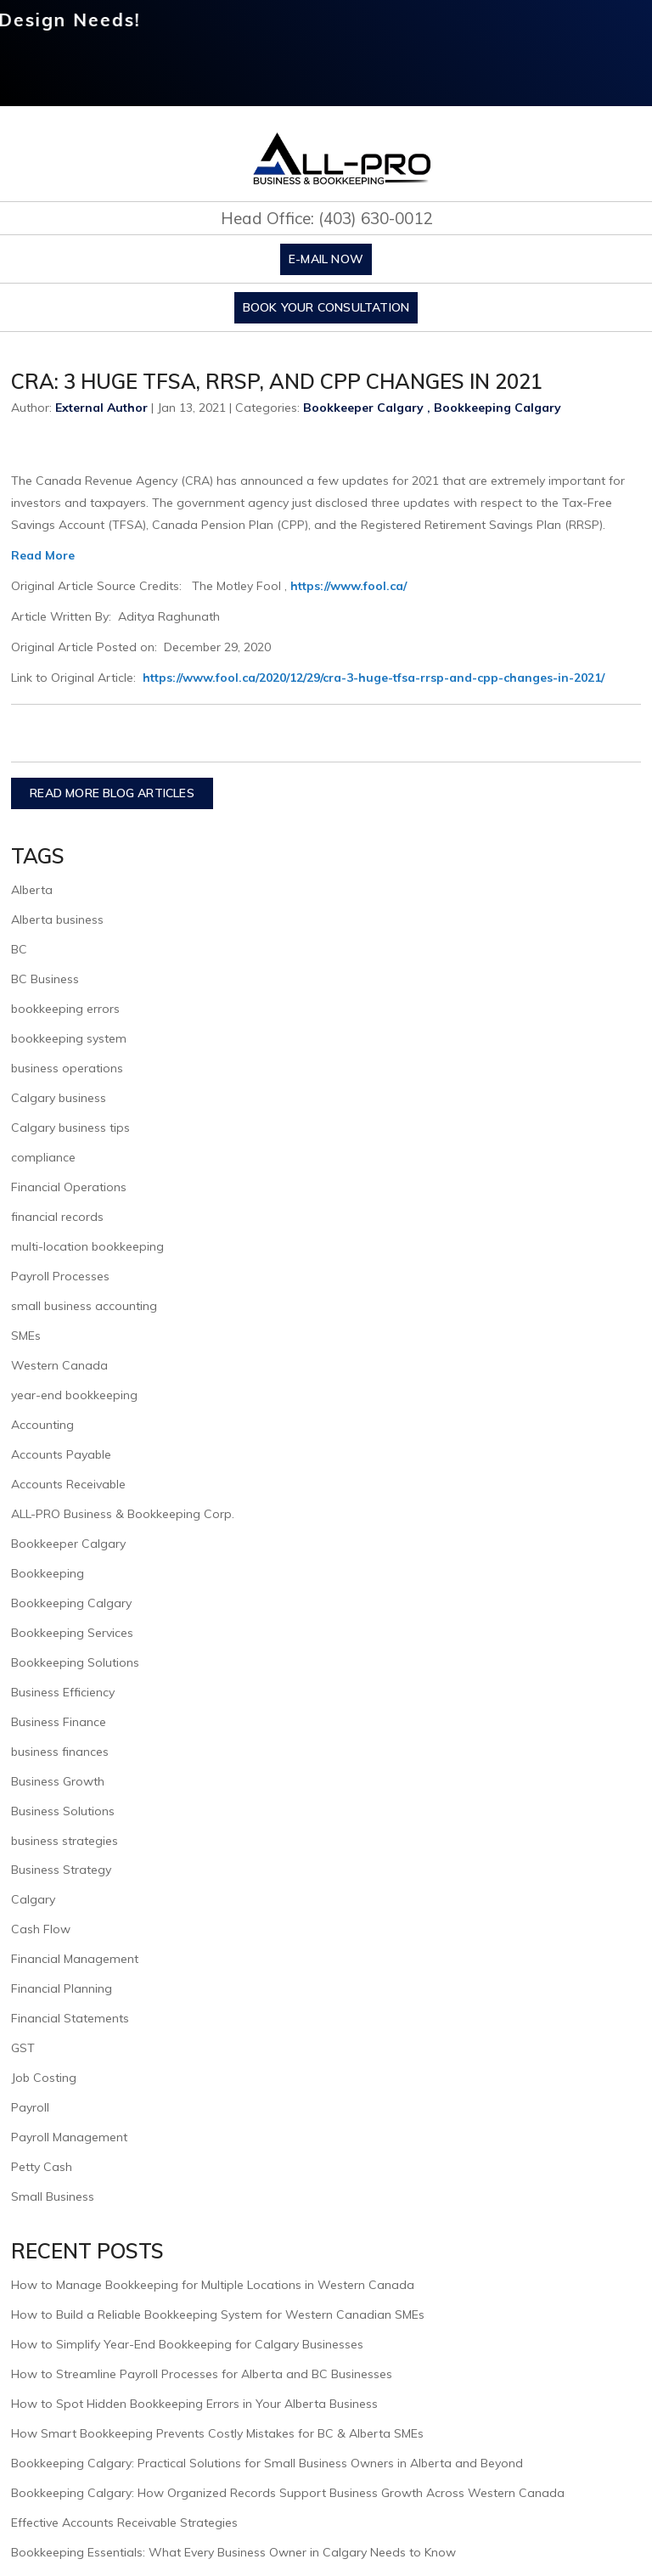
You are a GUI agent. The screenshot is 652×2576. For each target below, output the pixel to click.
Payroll (30, 2107)
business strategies (64, 1840)
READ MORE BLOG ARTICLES (112, 793)
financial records (57, 1216)
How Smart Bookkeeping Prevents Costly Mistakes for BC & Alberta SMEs (217, 2433)
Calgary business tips (70, 1127)
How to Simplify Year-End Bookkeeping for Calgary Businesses (187, 2344)
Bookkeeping (47, 1573)
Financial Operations (68, 1187)
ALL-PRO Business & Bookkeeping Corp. (122, 1513)
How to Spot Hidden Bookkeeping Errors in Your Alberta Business (194, 2403)
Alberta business (57, 919)
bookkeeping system (68, 1038)
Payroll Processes (60, 1276)
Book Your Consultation (326, 307)
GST (23, 2048)
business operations (67, 1068)
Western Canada (59, 1365)
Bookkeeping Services (72, 1632)
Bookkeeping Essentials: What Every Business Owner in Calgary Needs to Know (233, 2552)
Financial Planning (61, 1988)
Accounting (42, 1424)
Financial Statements (70, 2018)
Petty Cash (41, 2166)
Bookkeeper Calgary (363, 407)
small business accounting (84, 1305)
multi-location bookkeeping (87, 1246)
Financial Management (74, 1958)
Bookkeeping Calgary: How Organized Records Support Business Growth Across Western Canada (288, 2492)
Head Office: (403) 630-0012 (326, 218)
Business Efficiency (63, 1692)
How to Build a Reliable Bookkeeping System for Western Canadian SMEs (217, 2314)
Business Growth (57, 1781)
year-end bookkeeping (74, 1395)
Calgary (33, 1899)
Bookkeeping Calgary (497, 407)
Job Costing (43, 2077)
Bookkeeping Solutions (75, 1662)
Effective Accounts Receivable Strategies (124, 2522)
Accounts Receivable (68, 1484)
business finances (60, 1751)
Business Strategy (61, 1869)
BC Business (45, 979)
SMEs (26, 1335)
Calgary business (58, 1097)
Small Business (52, 2196)
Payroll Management (69, 2137)
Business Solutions (63, 1811)
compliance (43, 1157)
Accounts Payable (61, 1454)
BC (19, 949)
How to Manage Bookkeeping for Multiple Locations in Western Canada (212, 2284)
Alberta (32, 889)
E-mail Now (326, 259)
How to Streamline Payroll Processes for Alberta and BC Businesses (201, 2374)
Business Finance (58, 1722)
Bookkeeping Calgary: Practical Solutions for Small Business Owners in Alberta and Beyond (267, 2463)
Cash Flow (40, 1929)
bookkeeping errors (65, 1008)
